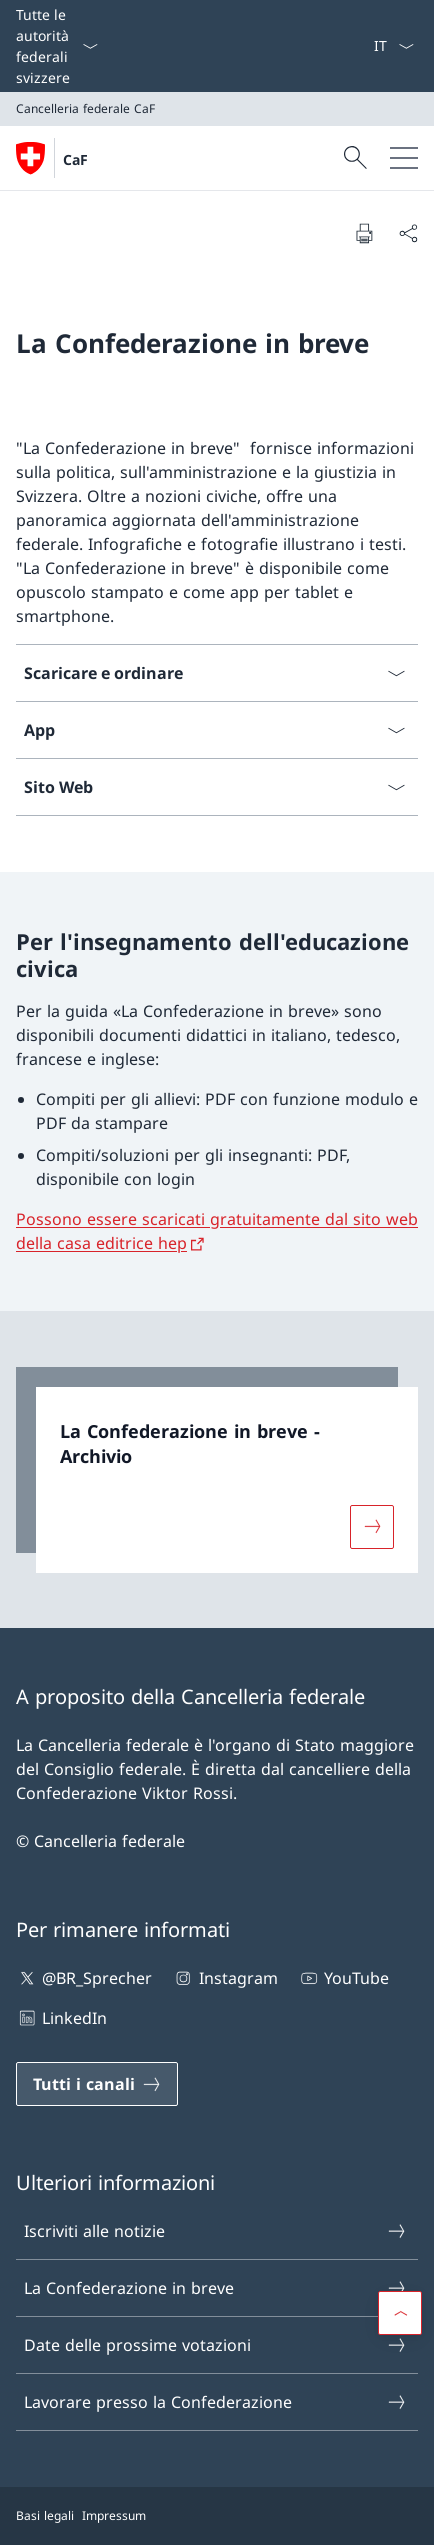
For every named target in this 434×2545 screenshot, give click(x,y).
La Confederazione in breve (216, 2288)
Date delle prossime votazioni (216, 2345)
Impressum (114, 2515)
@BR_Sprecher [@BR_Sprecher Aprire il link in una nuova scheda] (84, 1978)
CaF (75, 159)
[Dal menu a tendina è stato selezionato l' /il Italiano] (393, 46)
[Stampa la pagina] (364, 233)
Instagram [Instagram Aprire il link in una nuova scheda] (224, 1978)
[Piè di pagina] (217, 2516)
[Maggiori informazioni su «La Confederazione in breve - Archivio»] (372, 1526)
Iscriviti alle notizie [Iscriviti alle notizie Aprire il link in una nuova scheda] (216, 2231)
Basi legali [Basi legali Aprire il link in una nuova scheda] (45, 2515)
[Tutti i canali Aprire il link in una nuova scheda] (97, 2084)
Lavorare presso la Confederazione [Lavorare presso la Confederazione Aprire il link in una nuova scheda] (216, 2402)
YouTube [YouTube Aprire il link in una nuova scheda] (343, 1978)
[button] (400, 2313)
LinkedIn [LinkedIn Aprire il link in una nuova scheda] (61, 2018)
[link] (217, 1470)
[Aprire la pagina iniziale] (52, 158)
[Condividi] (408, 233)
